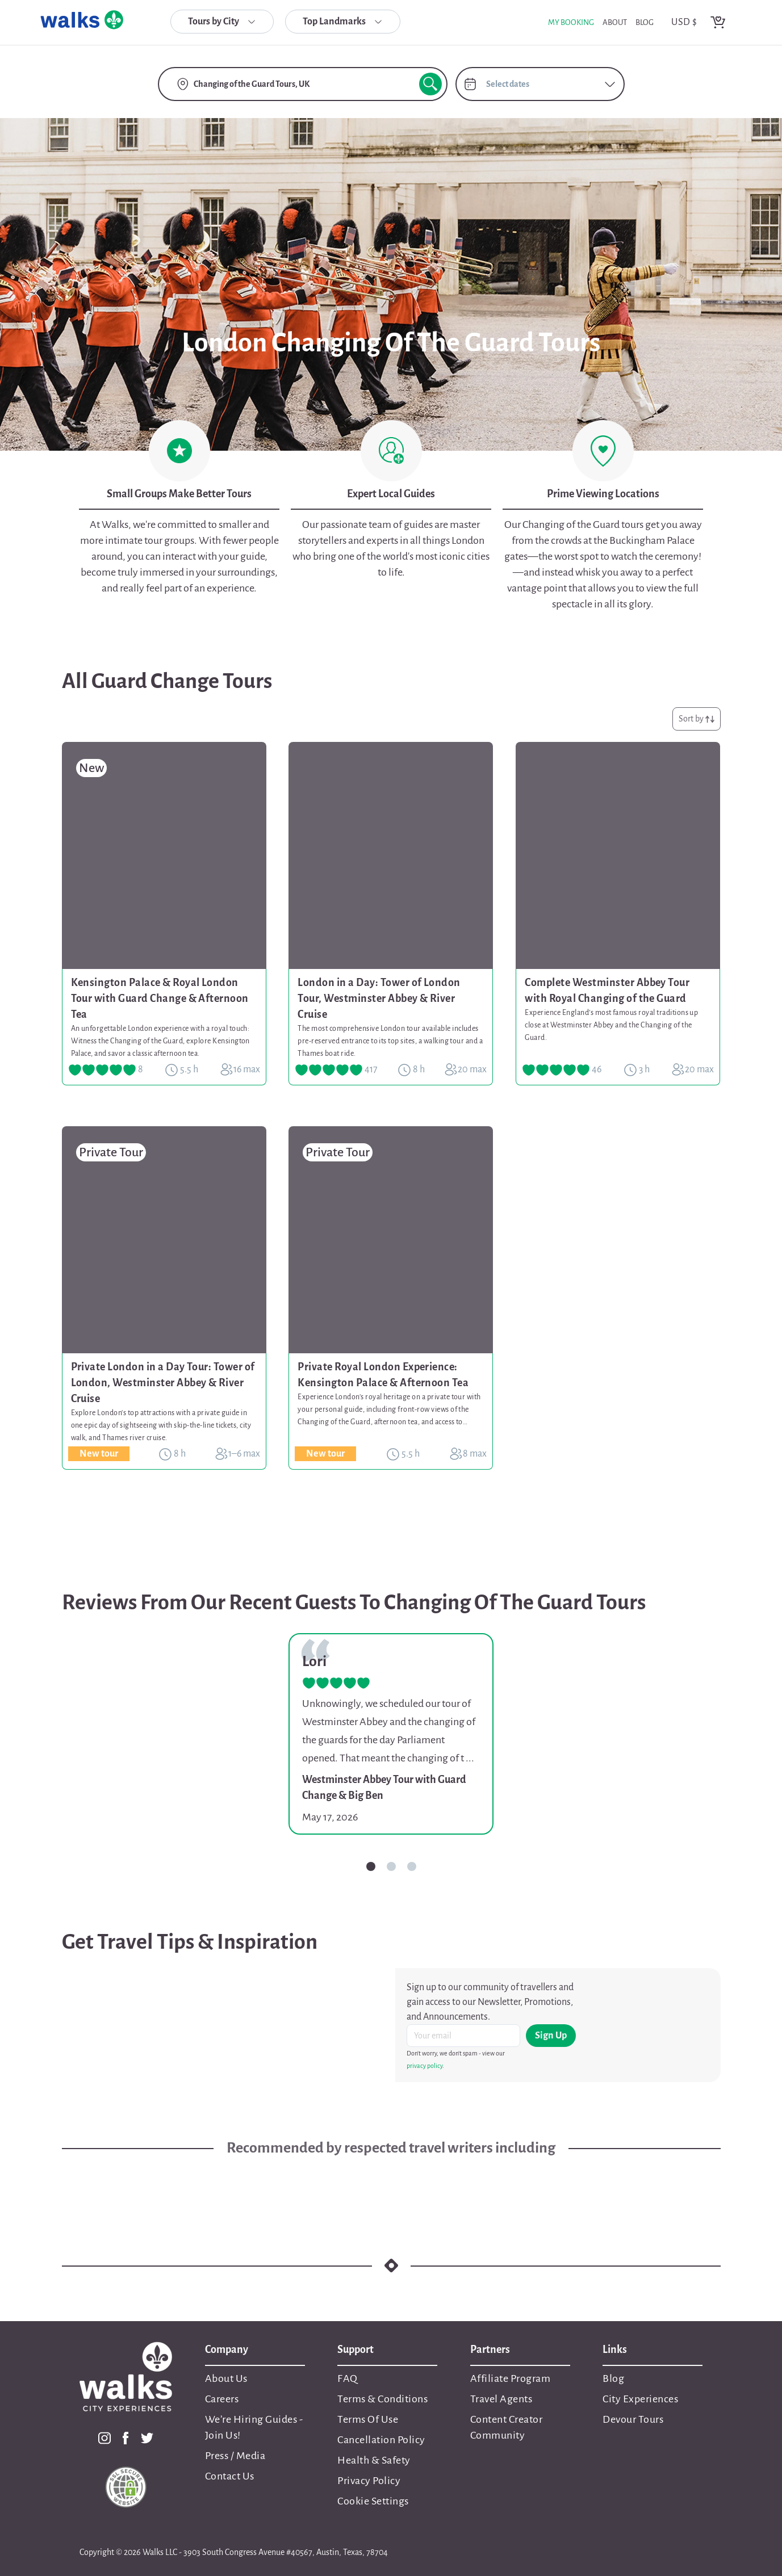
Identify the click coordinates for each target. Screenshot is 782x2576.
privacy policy (424, 2065)
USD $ (684, 24)
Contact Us (229, 2476)
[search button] (430, 84)
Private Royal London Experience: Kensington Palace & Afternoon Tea (383, 1374)
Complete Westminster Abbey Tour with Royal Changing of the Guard (607, 990)
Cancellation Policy (381, 2439)
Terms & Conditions (382, 2399)
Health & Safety (374, 2460)
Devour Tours (633, 2419)
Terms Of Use (367, 2419)
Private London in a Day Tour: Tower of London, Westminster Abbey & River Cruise (163, 1382)
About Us (226, 2378)
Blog (613, 2378)
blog (643, 24)
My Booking (569, 24)
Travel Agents (501, 2399)
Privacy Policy (368, 2480)
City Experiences (640, 2399)
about (613, 24)
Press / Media (235, 2455)
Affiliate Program (510, 2378)
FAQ (347, 2378)
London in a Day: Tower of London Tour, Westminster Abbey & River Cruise (379, 998)
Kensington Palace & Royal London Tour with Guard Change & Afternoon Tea (160, 998)
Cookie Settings (373, 2501)
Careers (222, 2399)
